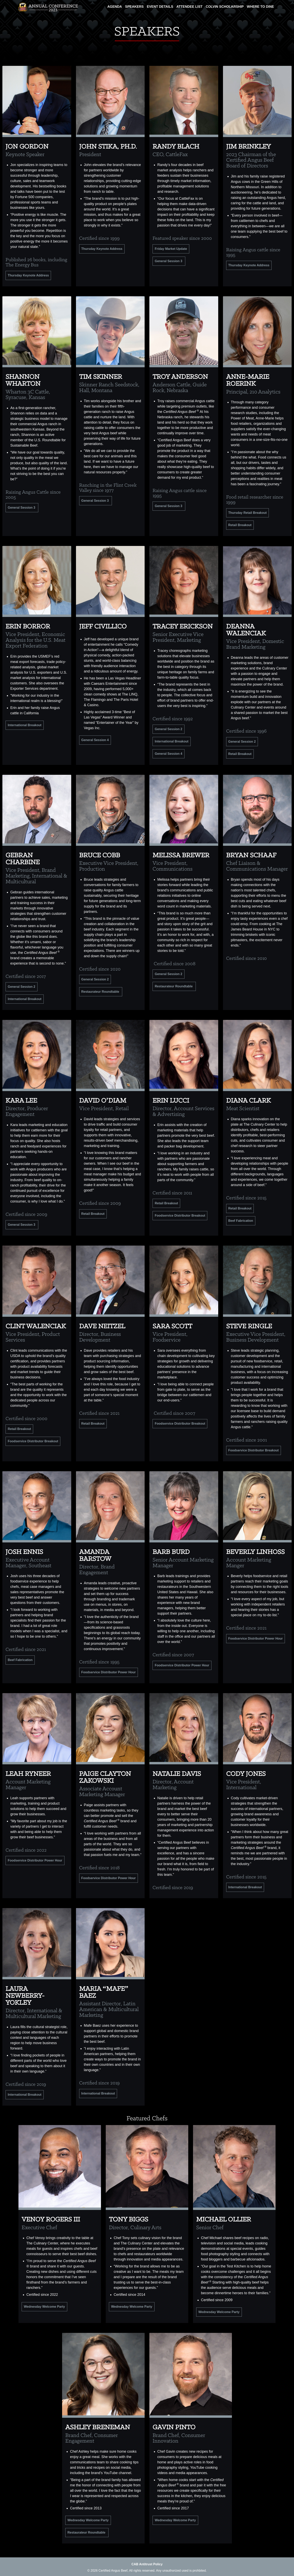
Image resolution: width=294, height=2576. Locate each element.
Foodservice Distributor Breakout (180, 1215)
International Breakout (24, 725)
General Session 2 (168, 729)
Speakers (134, 7)
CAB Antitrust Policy (147, 2564)
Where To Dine (260, 7)
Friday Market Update (171, 248)
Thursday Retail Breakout (247, 512)
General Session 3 (169, 261)
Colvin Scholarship (225, 7)
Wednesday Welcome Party (44, 2306)
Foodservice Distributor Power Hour (108, 1672)
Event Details (160, 7)
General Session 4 (95, 740)
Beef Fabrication (240, 1220)
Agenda (114, 7)
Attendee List (189, 7)
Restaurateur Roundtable (100, 991)
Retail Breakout (240, 525)
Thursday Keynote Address (28, 275)
